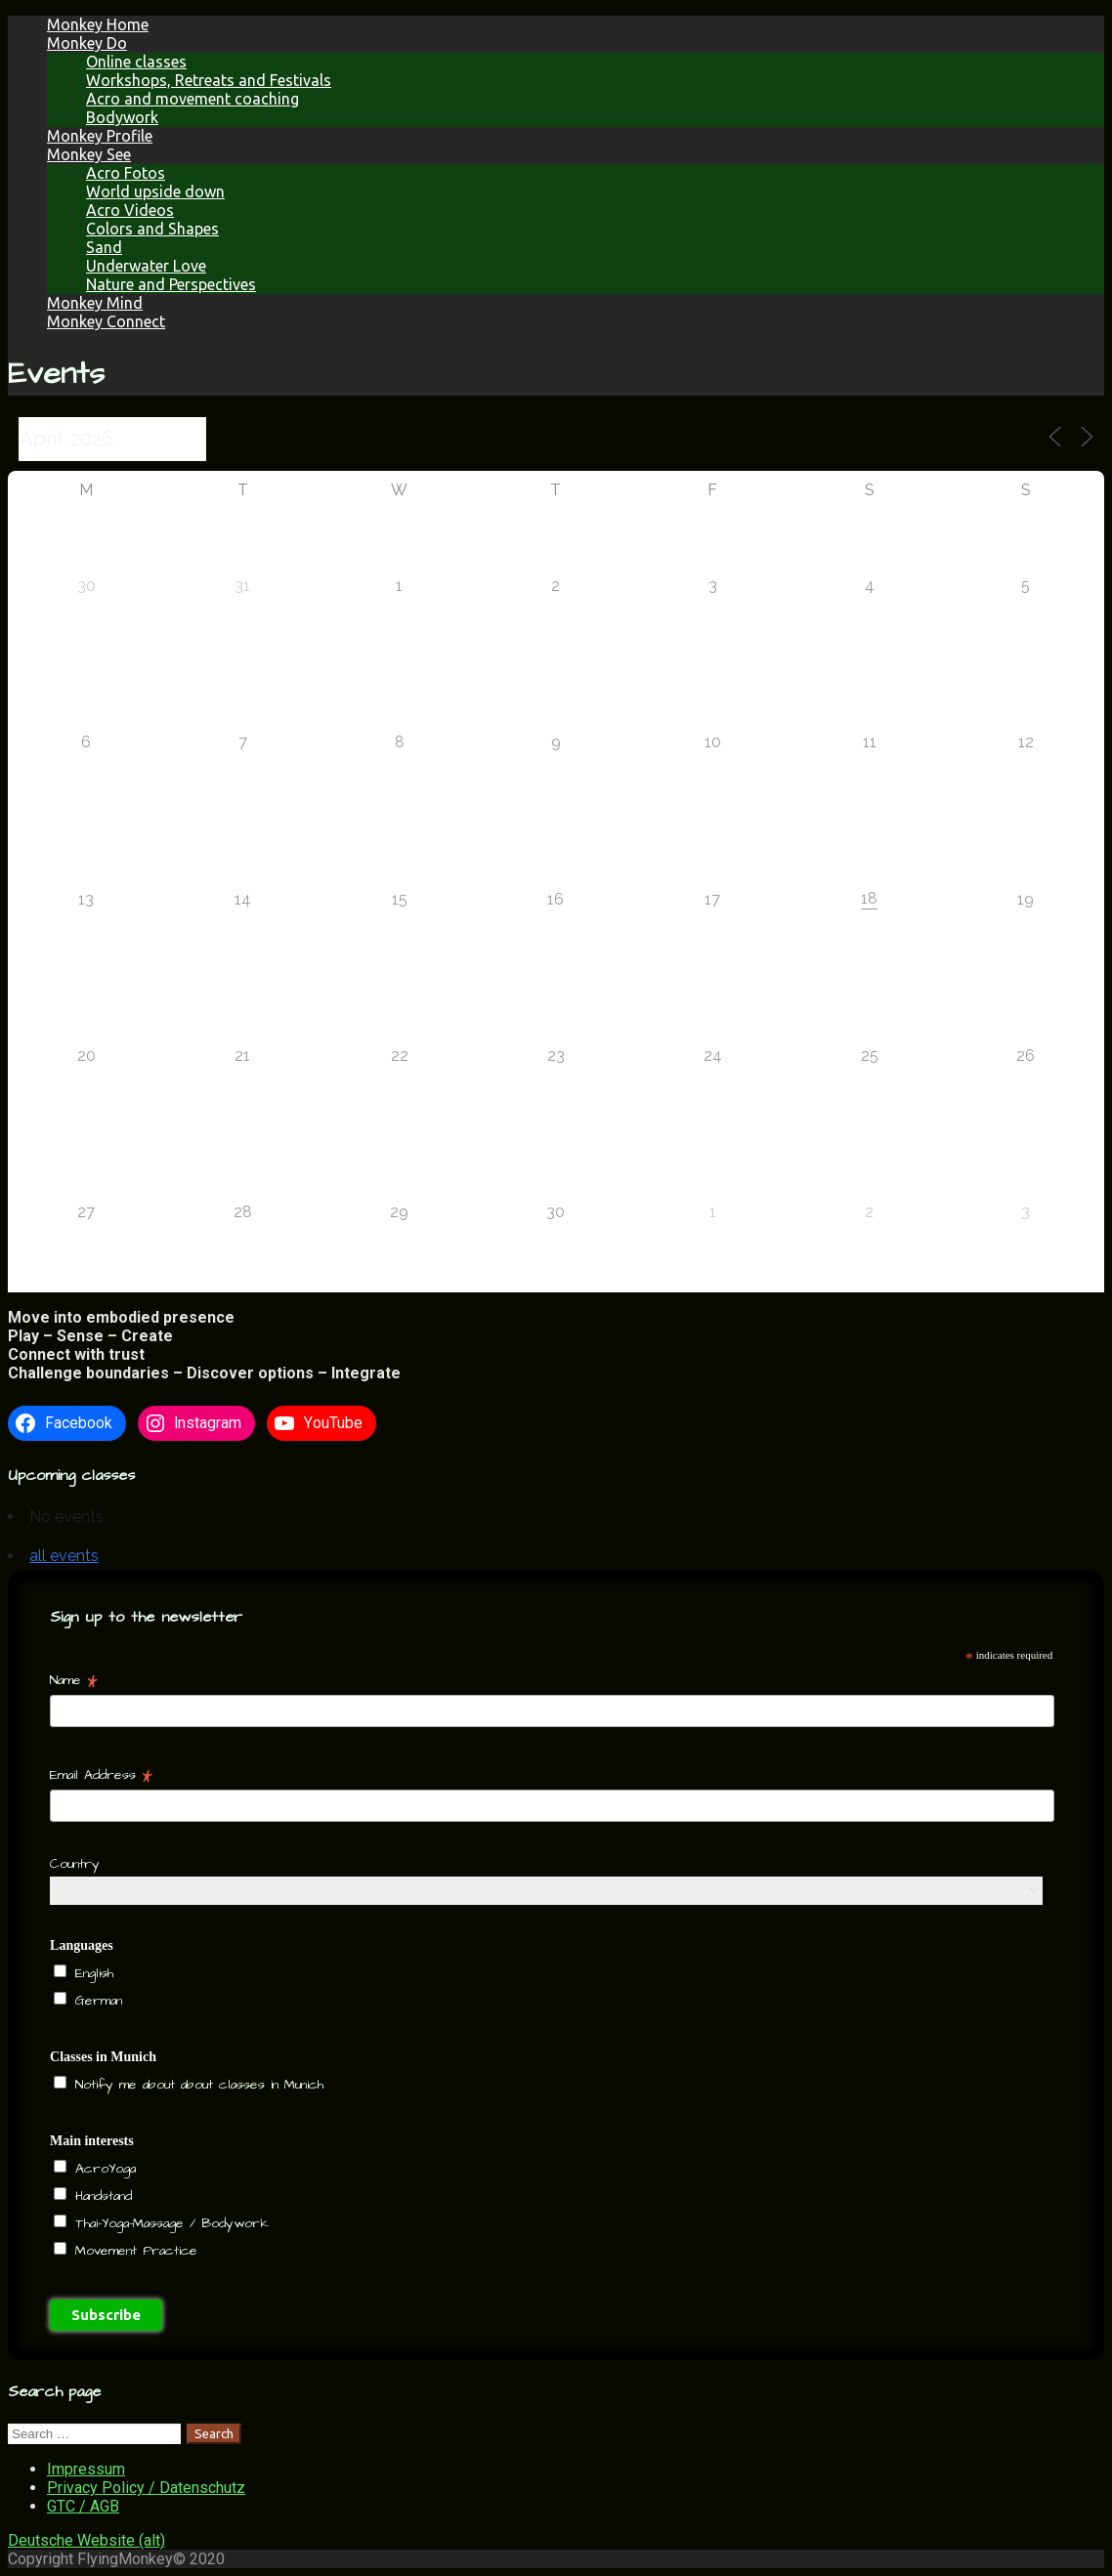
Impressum (86, 2469)
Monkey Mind (95, 303)
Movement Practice (133, 2250)
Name (74, 1680)
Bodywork (122, 117)
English (91, 1973)
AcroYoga (102, 2168)
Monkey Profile (99, 136)
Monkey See (89, 154)
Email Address (101, 1775)
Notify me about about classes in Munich (196, 2084)
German (95, 2000)
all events (64, 1555)
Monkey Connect (106, 321)
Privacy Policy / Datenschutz (146, 2487)
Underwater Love (146, 265)
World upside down (155, 191)
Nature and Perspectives (171, 284)
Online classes (136, 61)
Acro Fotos (125, 173)
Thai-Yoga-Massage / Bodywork (169, 2223)
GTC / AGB (83, 2506)
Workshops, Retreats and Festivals (208, 80)
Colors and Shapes (152, 228)
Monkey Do (87, 43)
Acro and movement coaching (192, 98)
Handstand (100, 2196)
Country (75, 1864)
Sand (104, 247)
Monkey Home (98, 24)
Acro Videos (130, 210)
